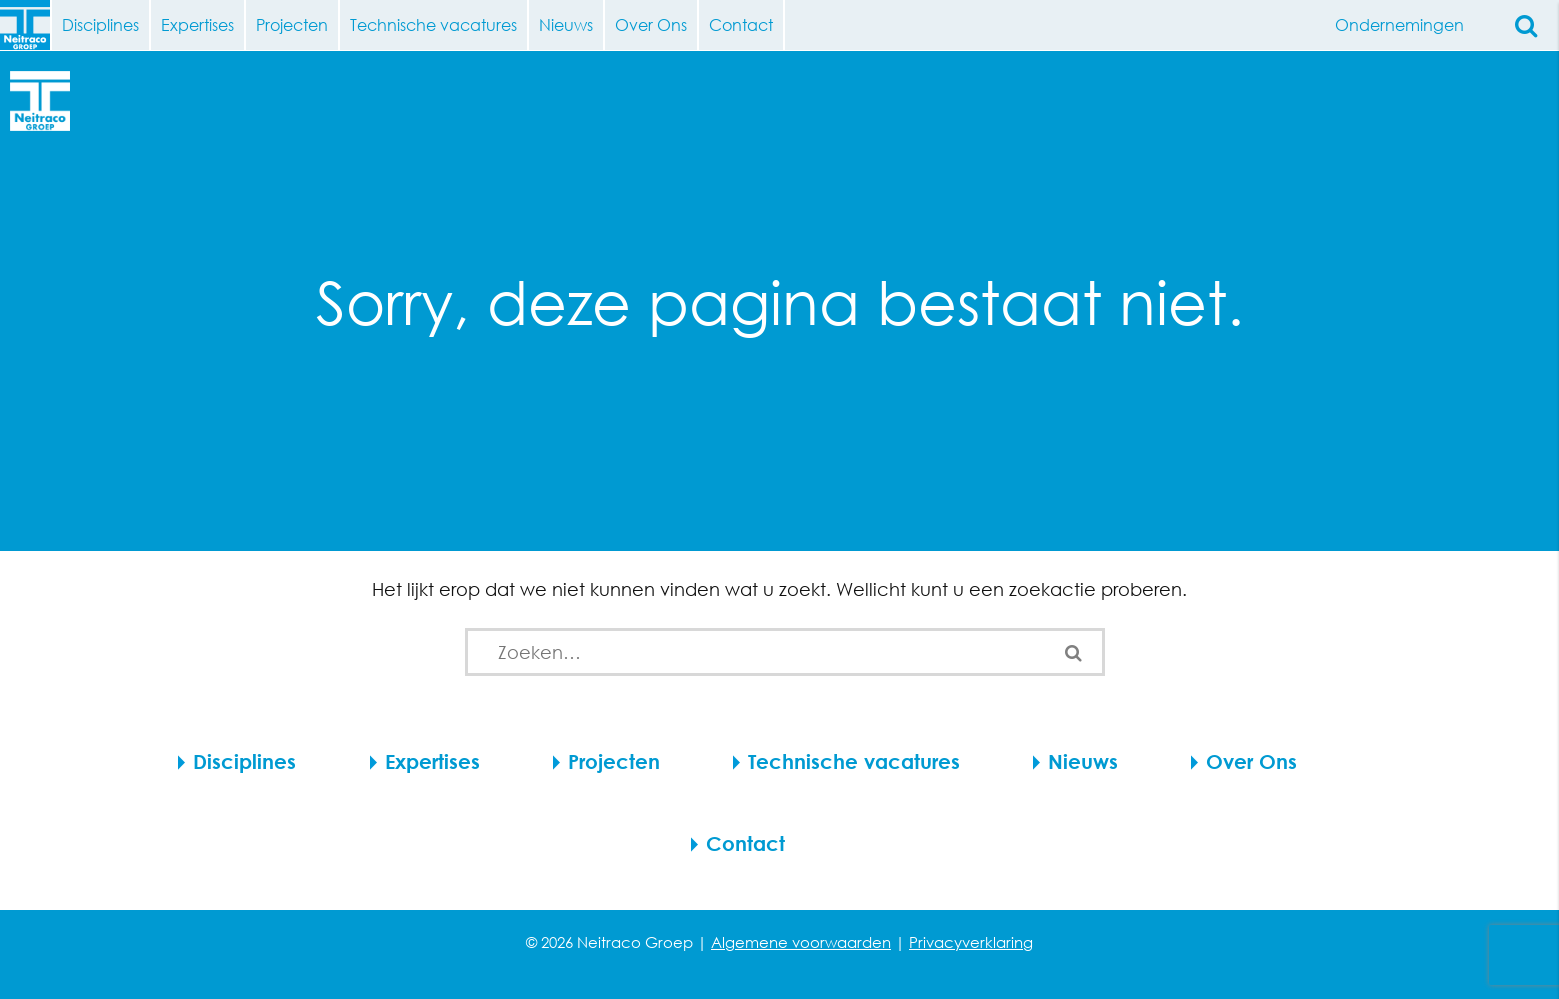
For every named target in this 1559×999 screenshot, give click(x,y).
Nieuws (566, 24)
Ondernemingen (1407, 25)
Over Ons (651, 24)
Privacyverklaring (971, 942)
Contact (741, 24)
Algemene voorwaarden (801, 942)
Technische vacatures (433, 24)
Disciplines (100, 24)
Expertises (197, 24)
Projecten (292, 24)
